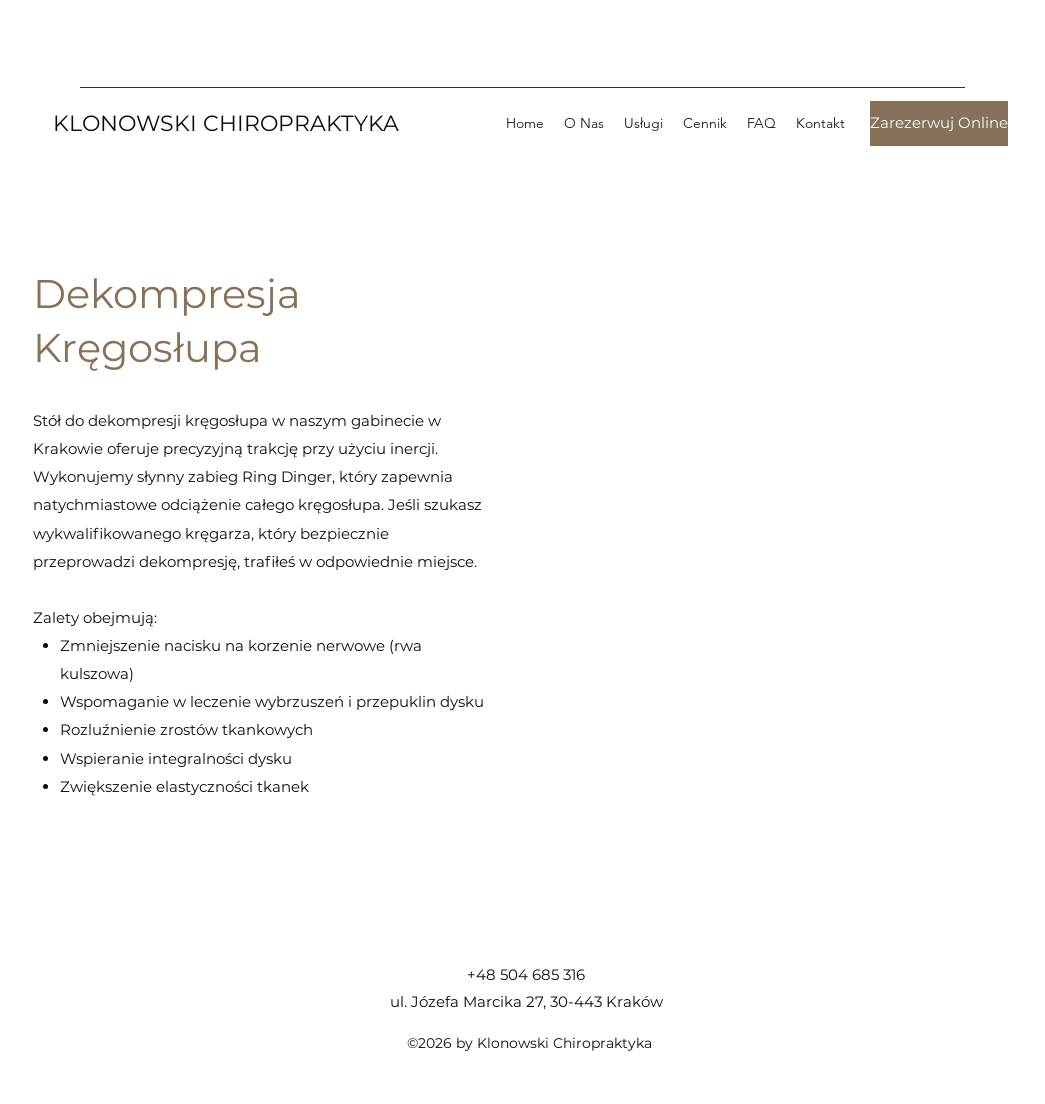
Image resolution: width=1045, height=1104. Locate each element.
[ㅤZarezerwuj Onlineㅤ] (939, 123)
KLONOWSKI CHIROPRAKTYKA (226, 123)
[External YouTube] (783, 567)
